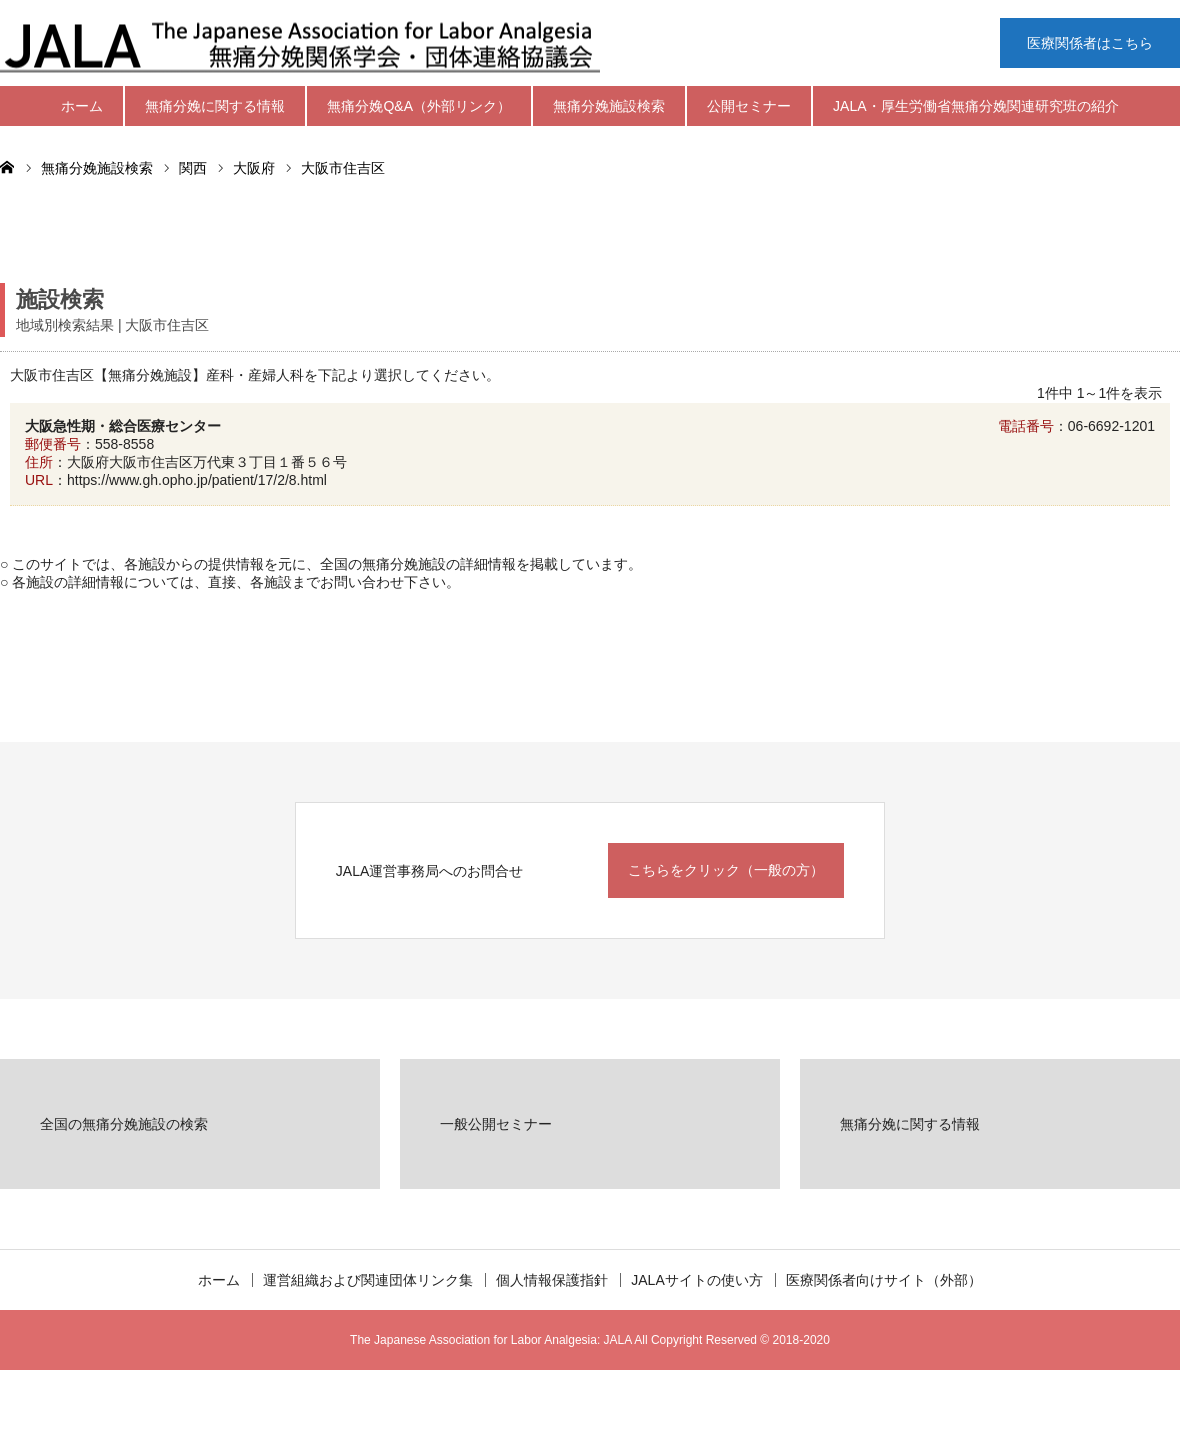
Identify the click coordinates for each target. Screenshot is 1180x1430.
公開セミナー (749, 106)
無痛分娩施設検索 (609, 106)
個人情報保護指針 (552, 1280)
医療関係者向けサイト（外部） (884, 1280)
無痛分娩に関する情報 (215, 106)
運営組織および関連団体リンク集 (368, 1280)
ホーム (82, 106)
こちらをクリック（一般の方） (726, 870)
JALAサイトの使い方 (696, 1280)
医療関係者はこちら (1090, 43)
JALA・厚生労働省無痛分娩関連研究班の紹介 (975, 106)
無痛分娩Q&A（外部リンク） (419, 106)
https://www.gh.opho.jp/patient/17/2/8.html (197, 480)
